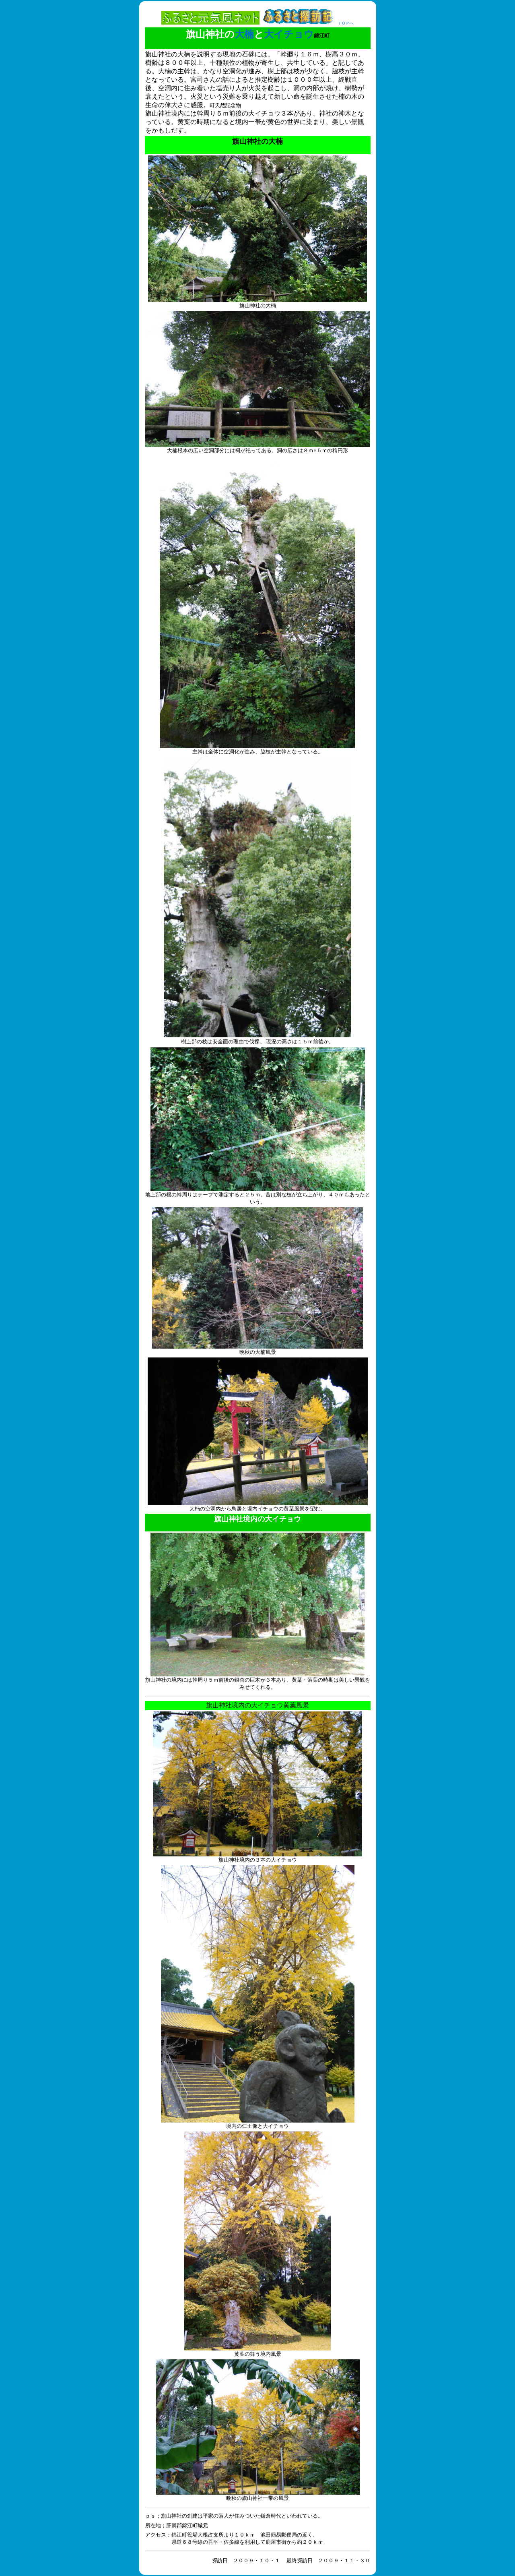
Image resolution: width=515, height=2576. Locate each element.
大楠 (244, 34)
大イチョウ (289, 34)
